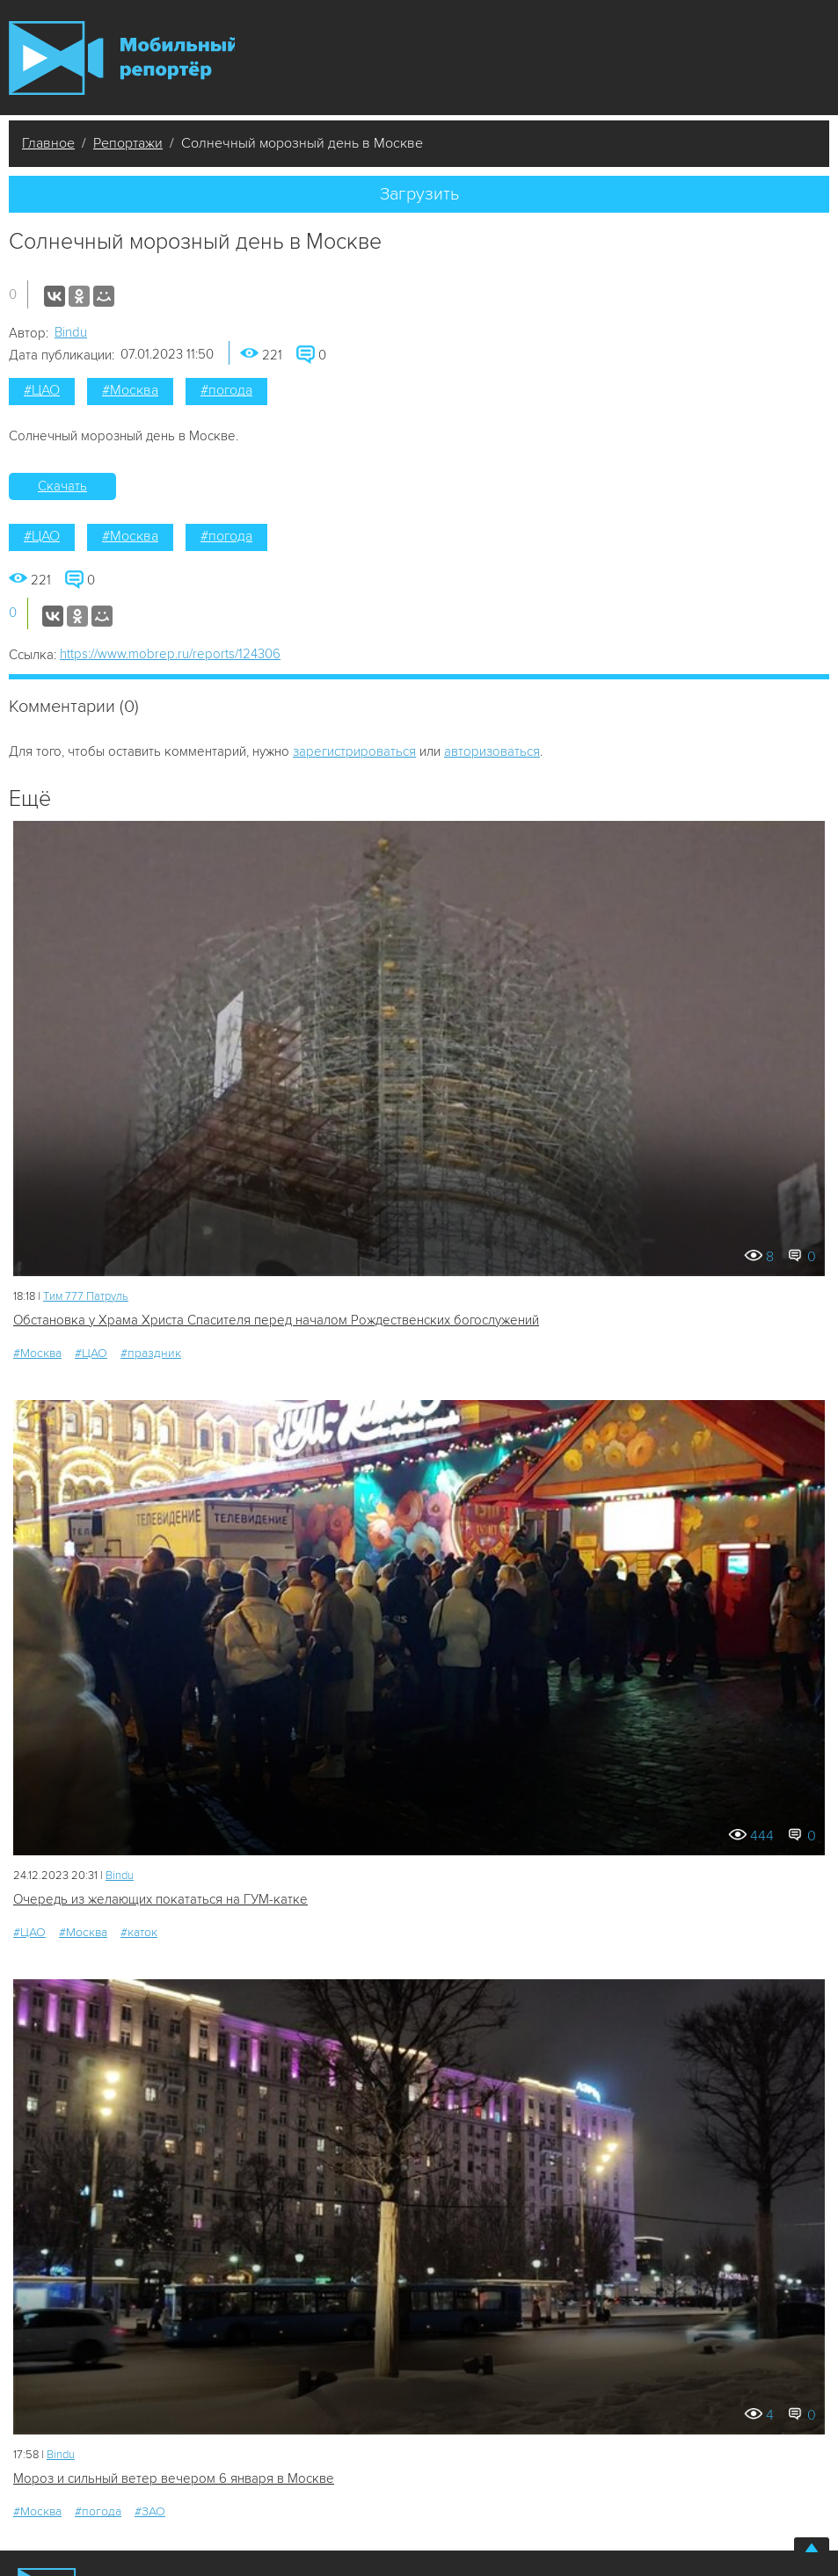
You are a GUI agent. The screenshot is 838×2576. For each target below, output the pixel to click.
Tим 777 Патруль (85, 1296)
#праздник (150, 1353)
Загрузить (419, 194)
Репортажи (128, 143)
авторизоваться (492, 751)
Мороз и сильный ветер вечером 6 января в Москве (173, 2478)
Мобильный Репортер (122, 58)
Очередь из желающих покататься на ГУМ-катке (160, 1899)
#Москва (130, 390)
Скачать (62, 486)
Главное (48, 143)
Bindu (71, 332)
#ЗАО (150, 2511)
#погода (226, 390)
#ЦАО (42, 390)
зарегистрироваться (354, 751)
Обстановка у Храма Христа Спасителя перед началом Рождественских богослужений (276, 1320)
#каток (138, 1932)
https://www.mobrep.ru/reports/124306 (170, 654)
